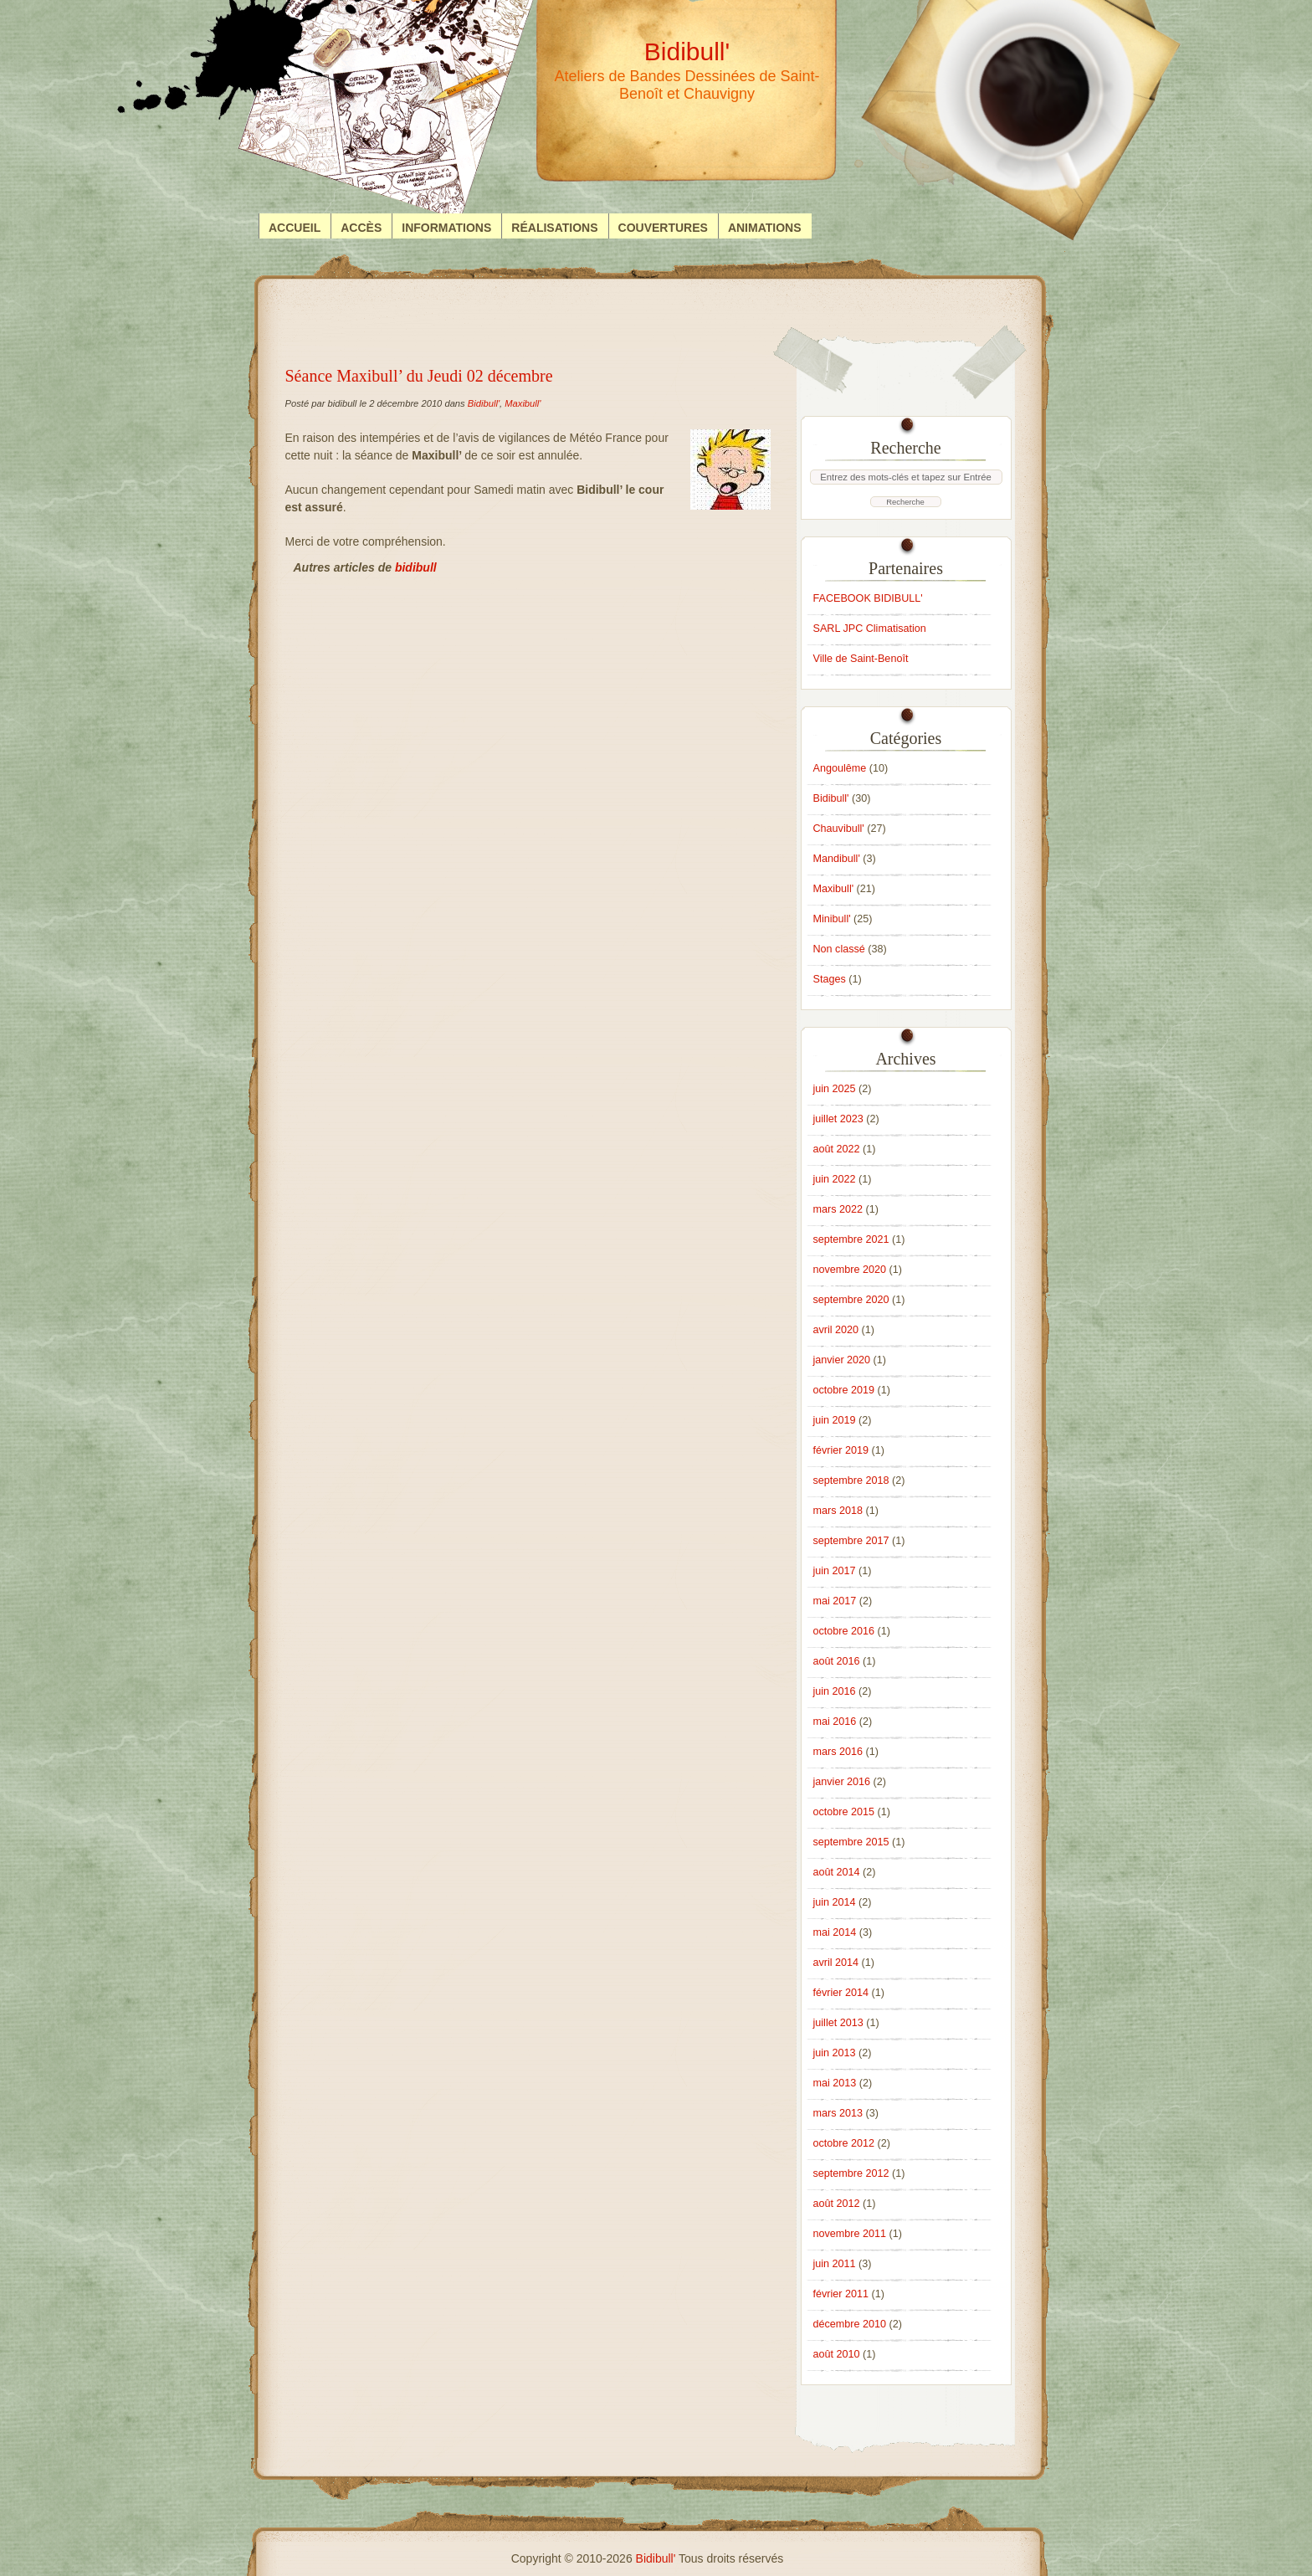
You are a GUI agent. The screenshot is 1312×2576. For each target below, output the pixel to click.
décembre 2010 (850, 2324)
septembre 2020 (851, 1300)
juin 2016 (834, 1691)
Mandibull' (836, 859)
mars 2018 (838, 1510)
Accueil (294, 227)
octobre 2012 (844, 2143)
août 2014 (836, 1872)
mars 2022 (838, 1209)
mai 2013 (835, 2083)
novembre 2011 (850, 2234)
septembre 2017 (851, 1541)
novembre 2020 (850, 1269)
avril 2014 (836, 1962)
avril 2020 (836, 1330)
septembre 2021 (851, 1239)
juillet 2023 (838, 1119)
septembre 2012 (851, 2173)
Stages (829, 979)
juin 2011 (834, 2264)
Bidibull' (484, 403)
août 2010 (836, 2354)
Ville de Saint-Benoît (861, 659)
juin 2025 (834, 1089)
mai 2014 (835, 1932)
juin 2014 (834, 1902)
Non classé (839, 949)
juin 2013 (834, 2053)
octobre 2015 (844, 1812)
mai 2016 (835, 1721)
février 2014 (841, 1993)
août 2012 (836, 2203)
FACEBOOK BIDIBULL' (868, 598)
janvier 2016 (842, 1782)
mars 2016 (838, 1752)
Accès (361, 227)
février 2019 (841, 1450)
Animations (765, 227)
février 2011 (841, 2294)
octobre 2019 (844, 1390)
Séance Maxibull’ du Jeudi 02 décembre (419, 376)
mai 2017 (835, 1601)
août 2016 (836, 1661)
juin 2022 (834, 1179)
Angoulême (840, 768)
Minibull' (832, 919)
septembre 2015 (851, 1842)
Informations (446, 227)
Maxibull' (523, 403)
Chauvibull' (838, 828)
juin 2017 (834, 1571)
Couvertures (663, 227)
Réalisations (554, 227)
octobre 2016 (844, 1631)
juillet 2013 (838, 2023)
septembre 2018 (851, 1480)
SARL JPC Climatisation (869, 628)
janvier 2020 (842, 1360)
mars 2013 (838, 2113)
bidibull (416, 567)
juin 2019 (834, 1420)
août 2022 (836, 1149)
